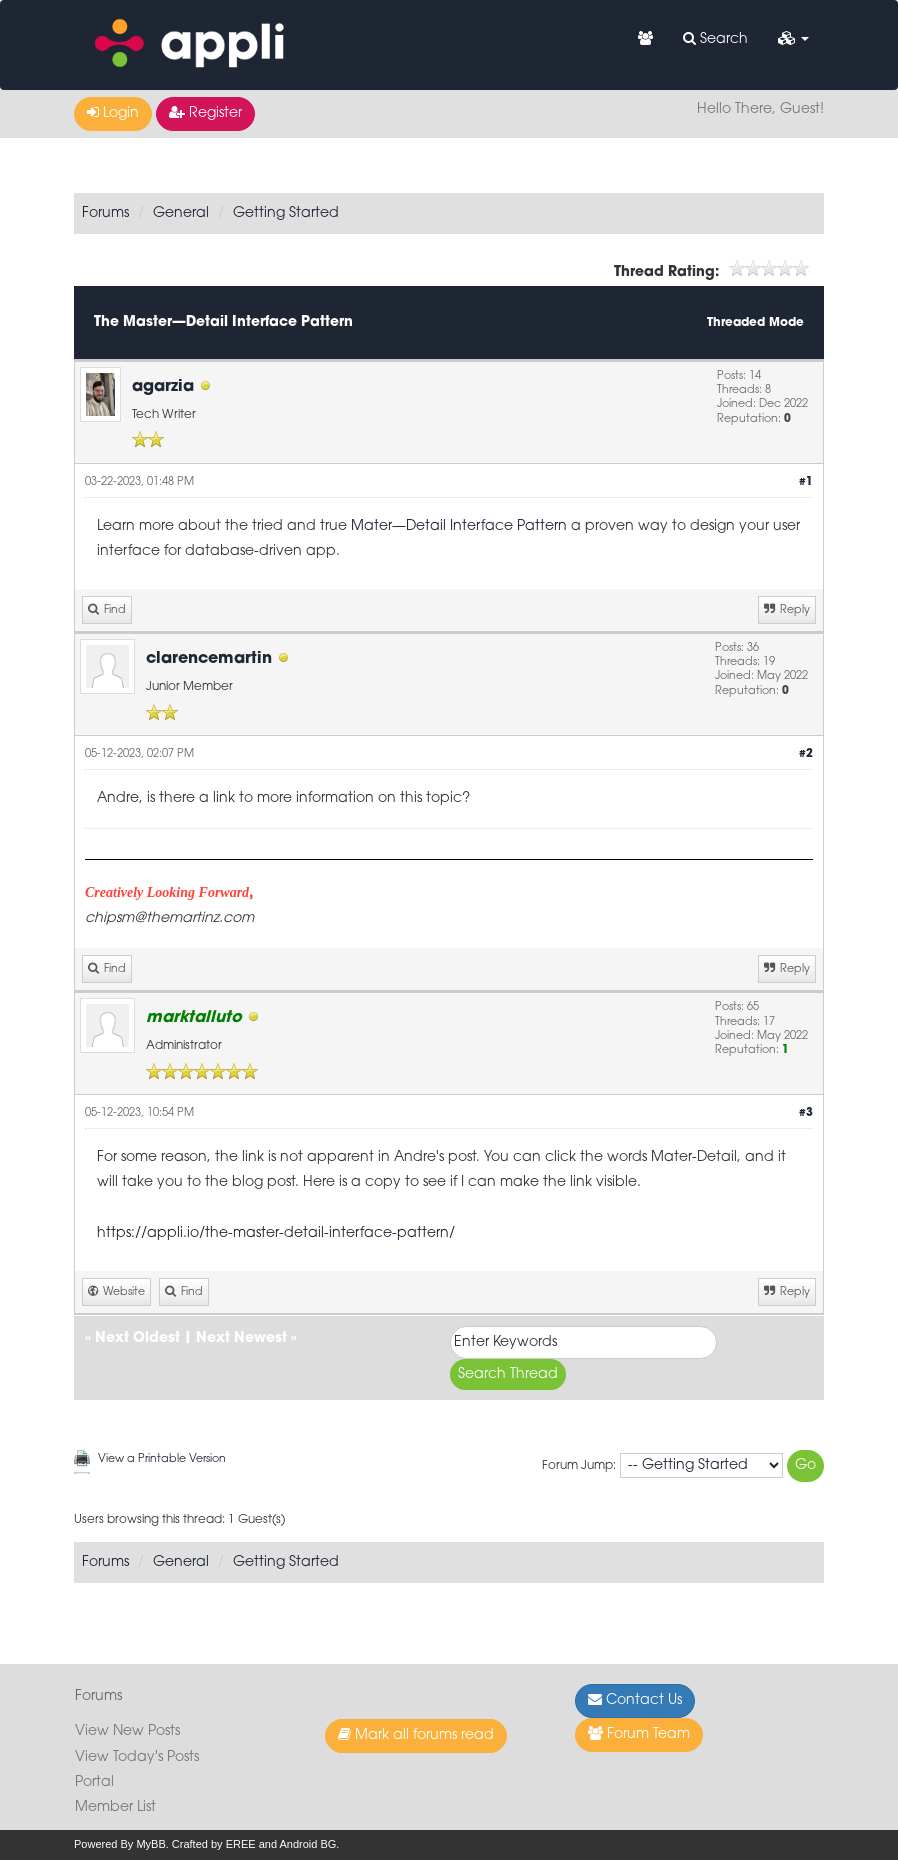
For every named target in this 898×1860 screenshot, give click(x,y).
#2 (806, 754)
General (181, 213)
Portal (94, 1782)
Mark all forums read (416, 1735)
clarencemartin (209, 659)
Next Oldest (137, 1338)
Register (205, 113)
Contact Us (635, 1700)
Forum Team (639, 1734)
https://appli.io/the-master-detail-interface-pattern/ (276, 1233)
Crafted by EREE (214, 1844)
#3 (806, 1113)
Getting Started (286, 213)
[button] (793, 40)
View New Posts (127, 1731)
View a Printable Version (162, 1459)
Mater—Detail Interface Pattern (459, 526)
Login (113, 113)
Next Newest (241, 1338)
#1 (806, 482)
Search (715, 39)
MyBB (150, 1844)
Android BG (307, 1844)
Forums (105, 213)
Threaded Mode (755, 323)
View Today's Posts (137, 1757)
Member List (115, 1807)
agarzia (163, 387)
